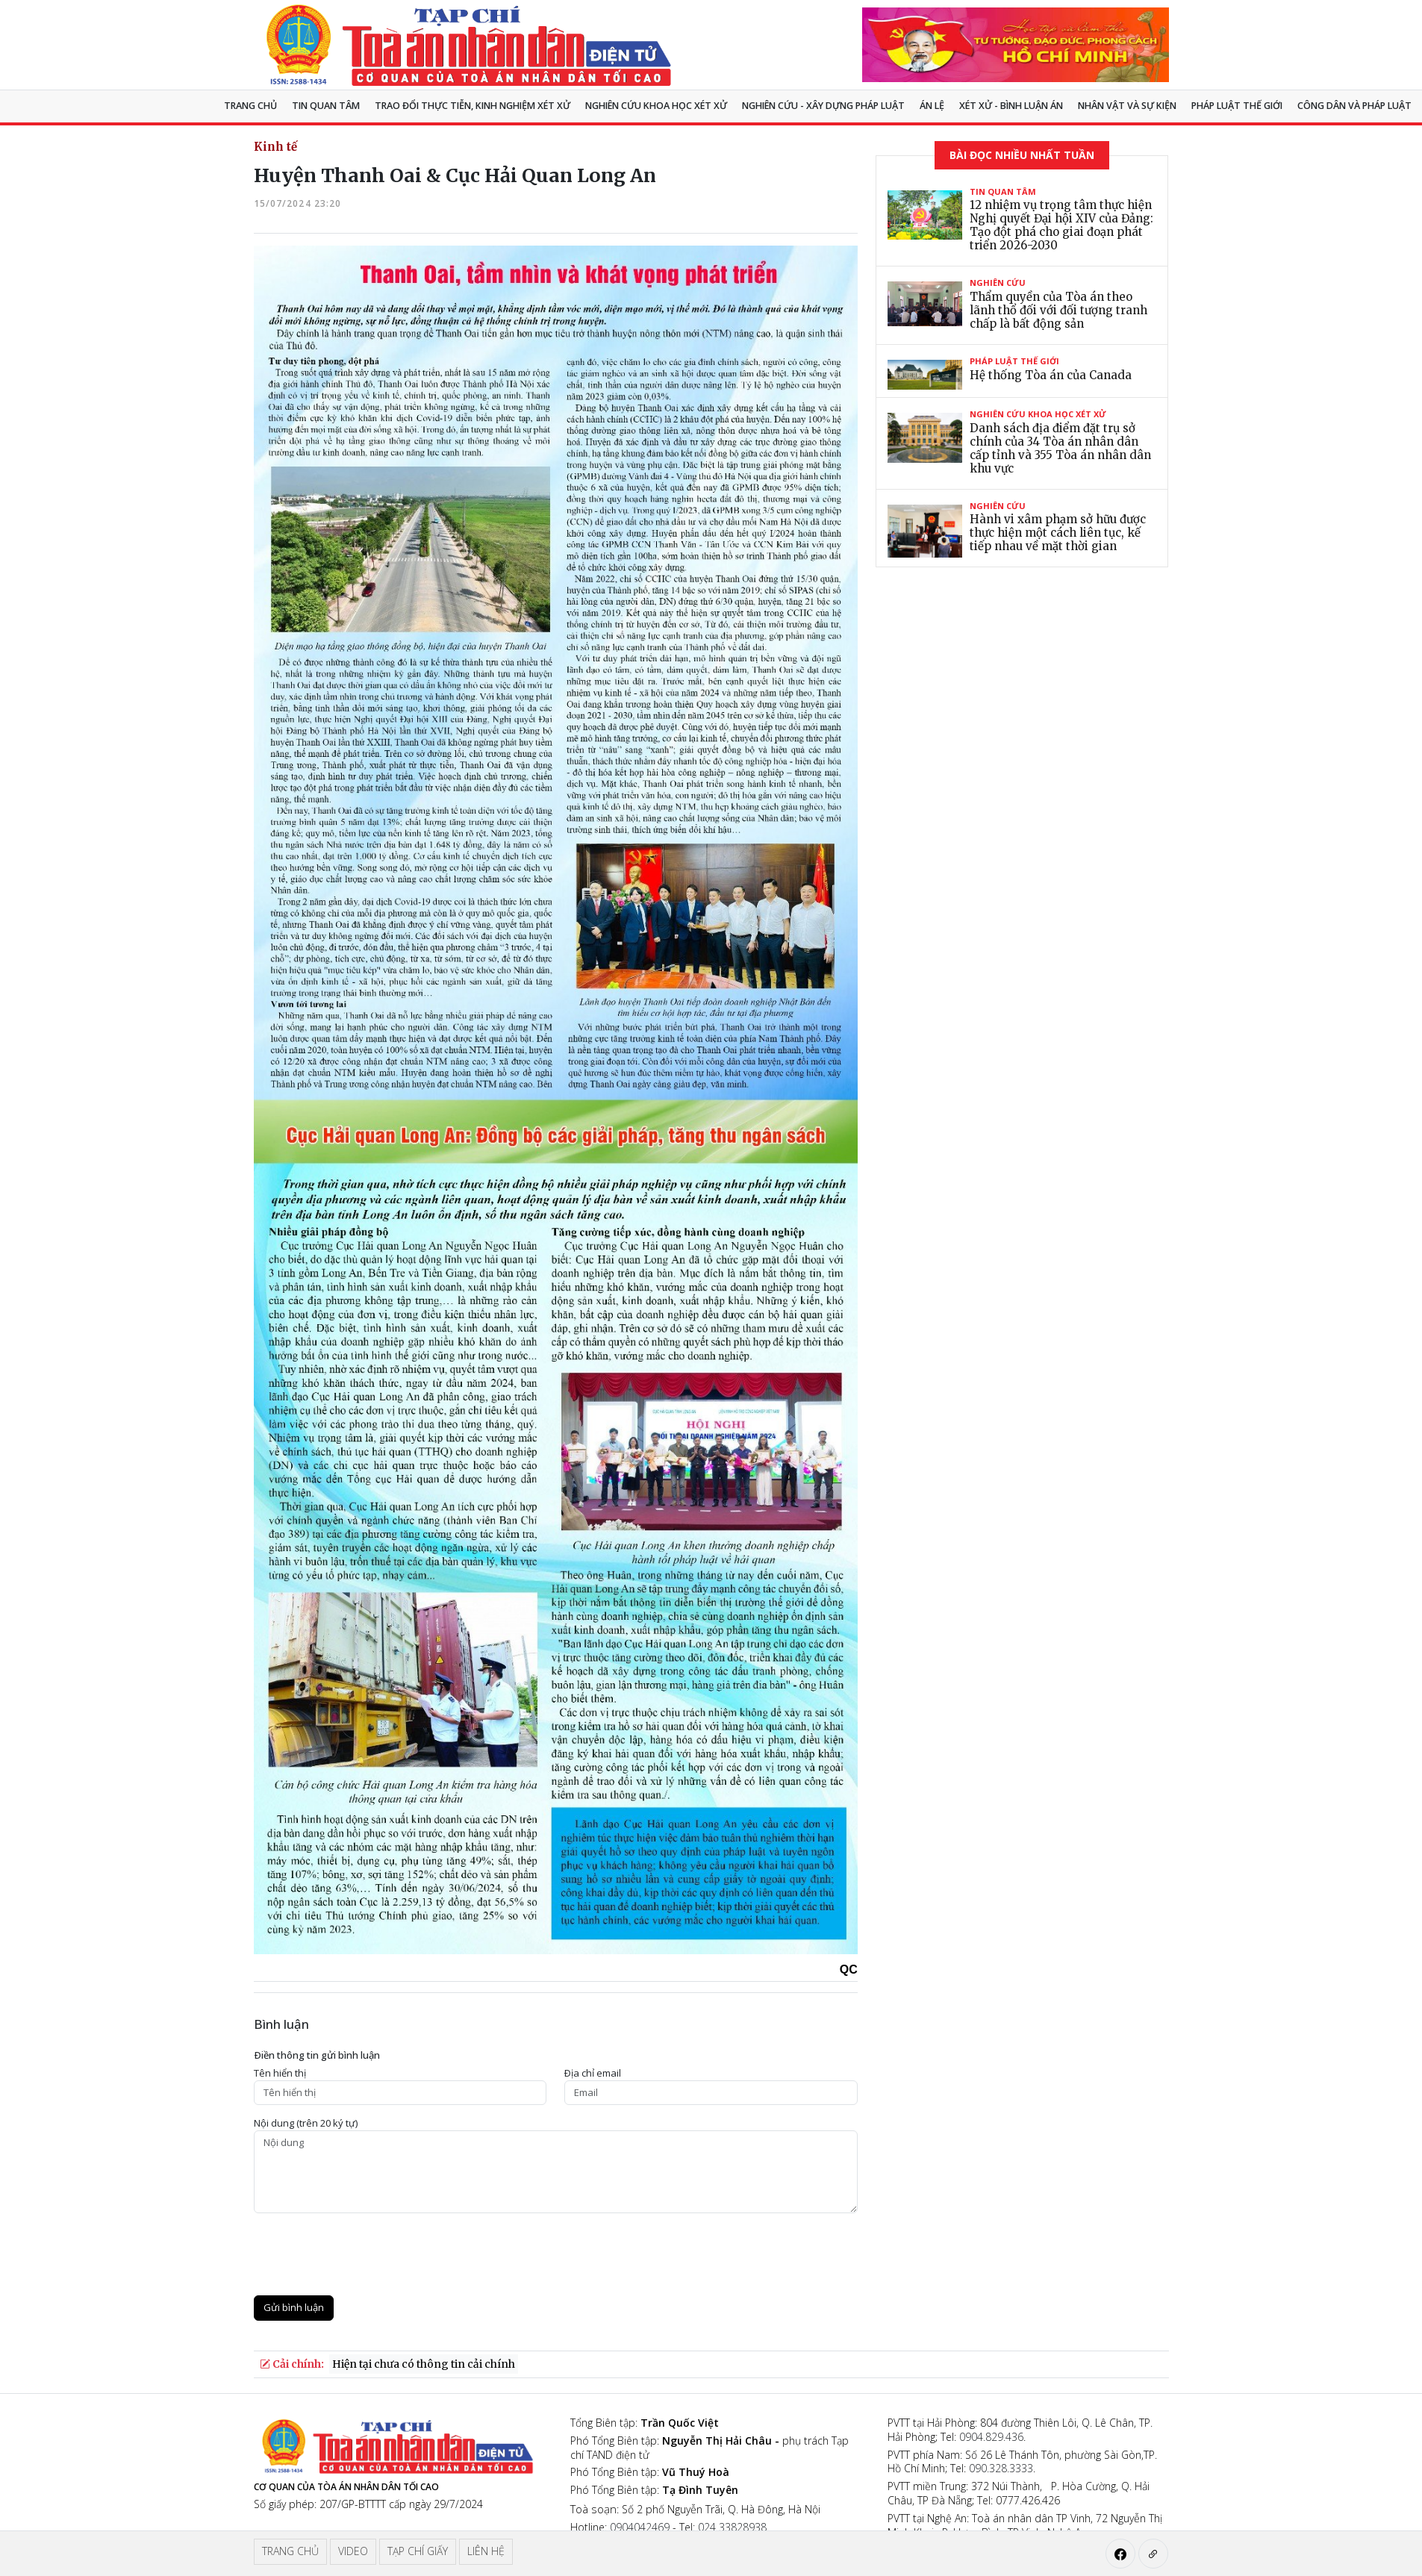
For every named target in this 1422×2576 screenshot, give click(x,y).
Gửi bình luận (293, 2307)
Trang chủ (250, 105)
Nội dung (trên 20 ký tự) (306, 2123)
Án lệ (932, 105)
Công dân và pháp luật (1354, 105)
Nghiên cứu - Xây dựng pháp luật (823, 105)
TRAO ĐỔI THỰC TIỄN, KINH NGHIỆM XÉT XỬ (472, 105)
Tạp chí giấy (417, 2551)
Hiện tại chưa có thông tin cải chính (423, 2364)
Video (353, 2551)
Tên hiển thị (280, 2073)
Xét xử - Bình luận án (1011, 105)
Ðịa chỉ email (592, 2073)
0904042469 (640, 2527)
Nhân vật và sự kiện (1127, 105)
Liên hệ (486, 2551)
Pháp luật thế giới (1236, 105)
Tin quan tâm (326, 105)
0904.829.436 (991, 2437)
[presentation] (367, 2254)
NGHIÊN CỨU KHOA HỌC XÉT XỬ (656, 105)
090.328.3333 (1001, 2468)
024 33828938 (732, 2527)
